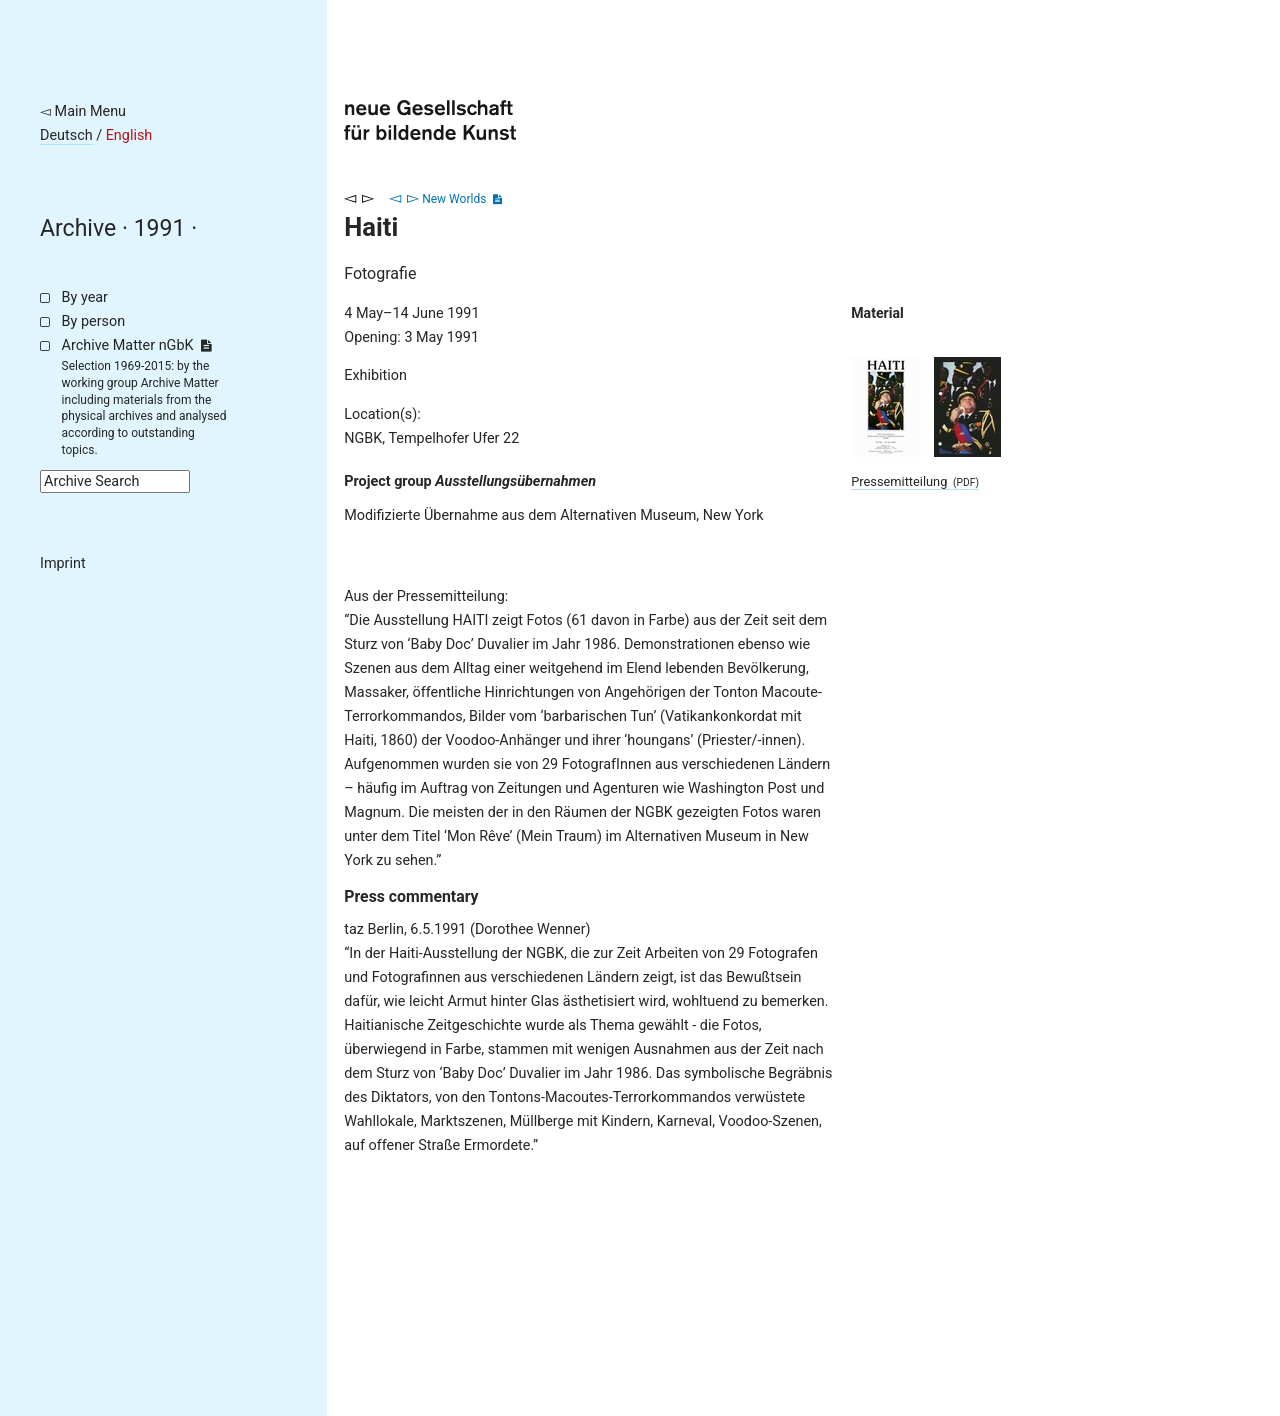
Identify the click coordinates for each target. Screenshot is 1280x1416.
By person (94, 321)
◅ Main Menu (83, 111)
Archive (78, 228)
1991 (160, 228)
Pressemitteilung (915, 481)
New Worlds (454, 199)
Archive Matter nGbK (137, 345)
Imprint (63, 563)
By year (85, 297)
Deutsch (66, 135)
